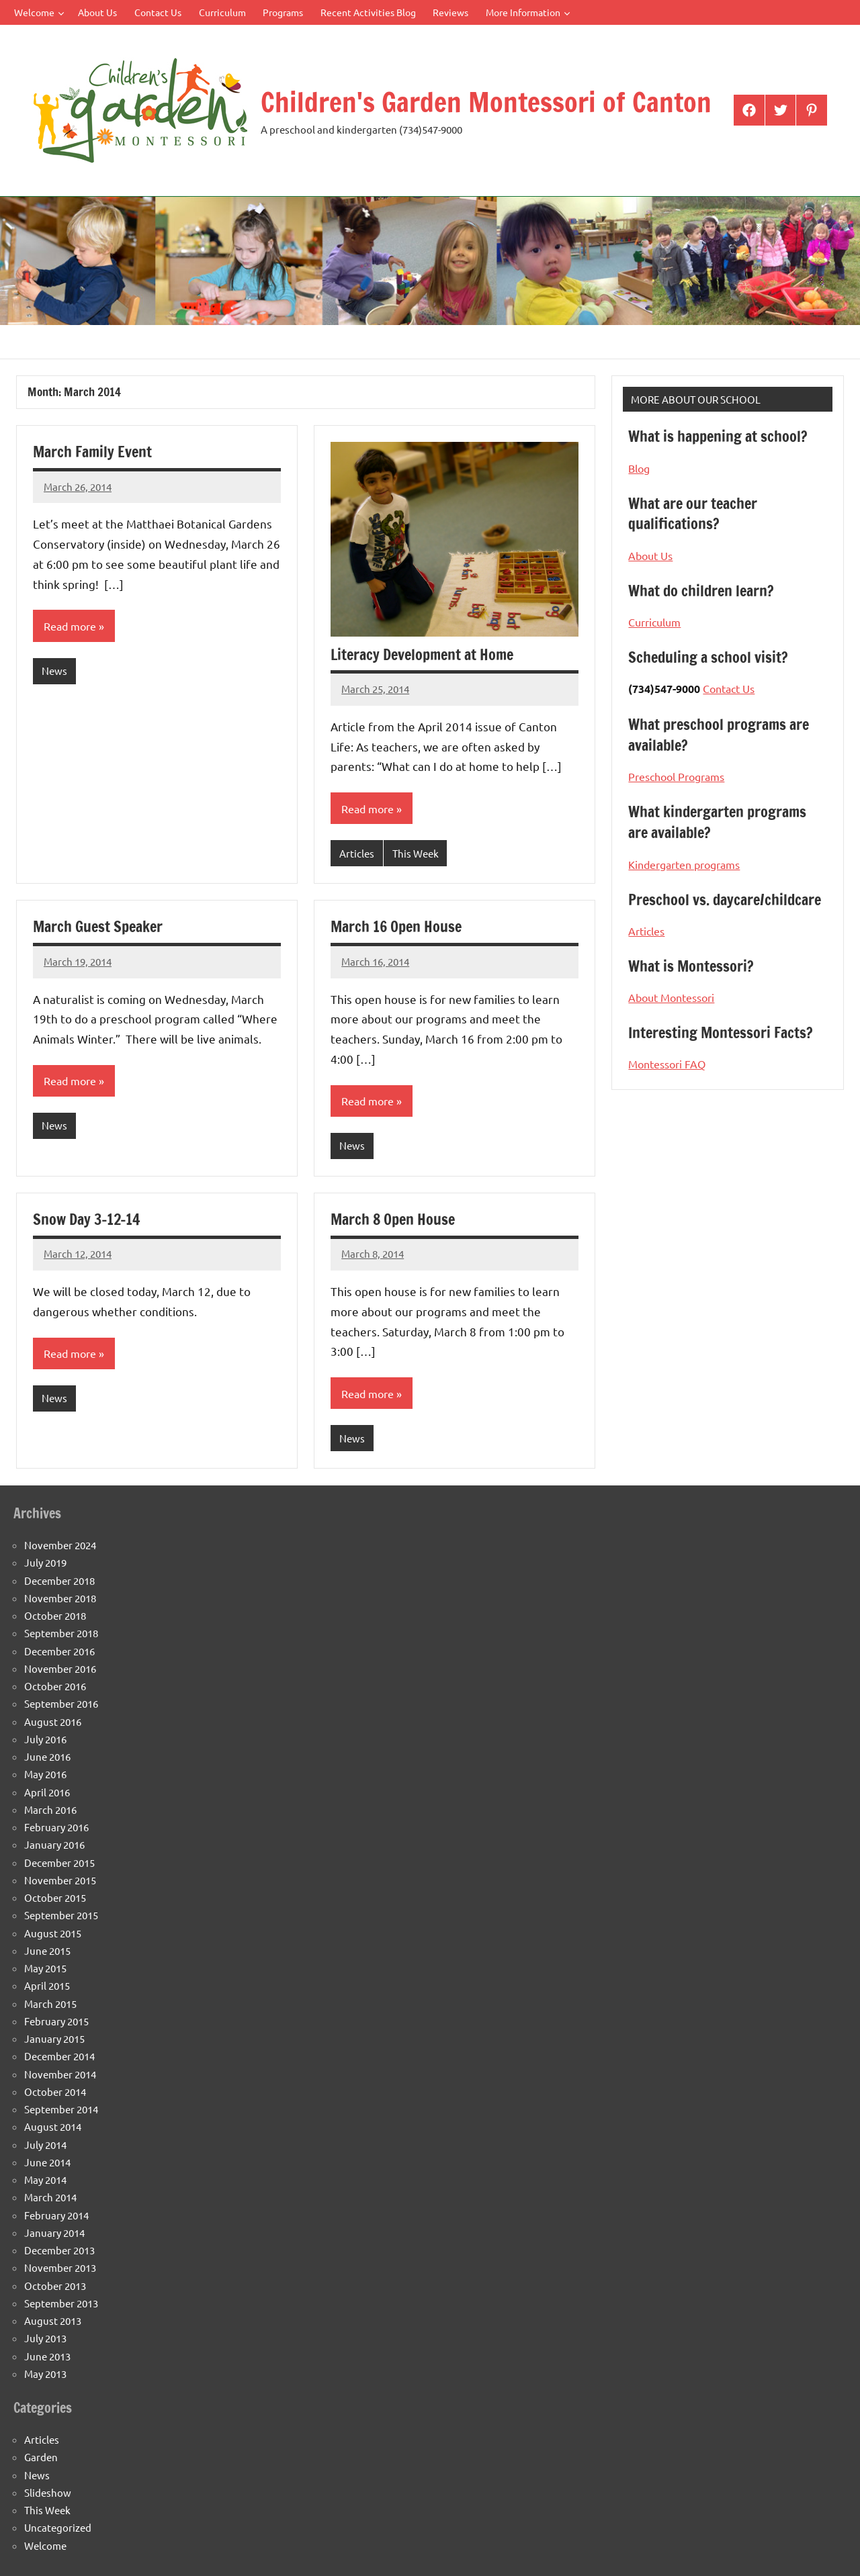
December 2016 (59, 1651)
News (54, 670)
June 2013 (47, 2356)
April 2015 (47, 1985)
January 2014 (54, 2232)
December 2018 (59, 1580)
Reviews (450, 12)
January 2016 (54, 1844)
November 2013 (60, 2267)
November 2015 (60, 1880)
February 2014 (56, 2215)
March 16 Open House (396, 926)
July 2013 (45, 2338)
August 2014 (52, 2126)
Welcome (39, 12)
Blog (639, 468)
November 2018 (60, 1598)
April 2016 (47, 1792)
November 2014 (60, 2074)
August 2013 (52, 2320)
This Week (415, 853)
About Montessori (671, 997)
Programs (283, 12)
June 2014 (47, 2162)
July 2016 (45, 1739)
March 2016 (50, 1809)
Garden (41, 2456)
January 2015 (54, 2038)
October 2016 (55, 1686)
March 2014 (50, 2197)
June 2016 (47, 1756)
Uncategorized (57, 2527)
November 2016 (60, 1668)
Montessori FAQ (666, 1063)
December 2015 (59, 1862)
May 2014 (45, 2179)
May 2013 (45, 2373)
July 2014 (45, 2144)
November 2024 (60, 1544)
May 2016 (45, 1773)
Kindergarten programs (684, 864)
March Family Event (92, 451)
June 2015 (47, 1950)
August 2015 (52, 1933)
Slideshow (47, 2492)
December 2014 (59, 2056)
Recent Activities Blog (368, 12)
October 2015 (55, 1897)
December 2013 (59, 2250)
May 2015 (45, 1968)
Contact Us (157, 12)
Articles (356, 853)
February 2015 (56, 2021)
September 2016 (61, 1703)
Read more (70, 626)
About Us (97, 12)
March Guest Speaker (98, 926)
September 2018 (61, 1632)
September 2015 (61, 1914)
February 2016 (56, 1827)
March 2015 (50, 2003)
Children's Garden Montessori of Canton (486, 102)
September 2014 (61, 2109)
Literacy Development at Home (422, 654)
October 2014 (55, 2091)
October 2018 (55, 1615)
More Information (528, 12)
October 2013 (55, 2285)
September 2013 (61, 2303)
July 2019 (45, 1562)
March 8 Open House (393, 1219)
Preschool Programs (676, 776)
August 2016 (52, 1721)
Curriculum (222, 12)
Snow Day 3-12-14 (86, 1219)
